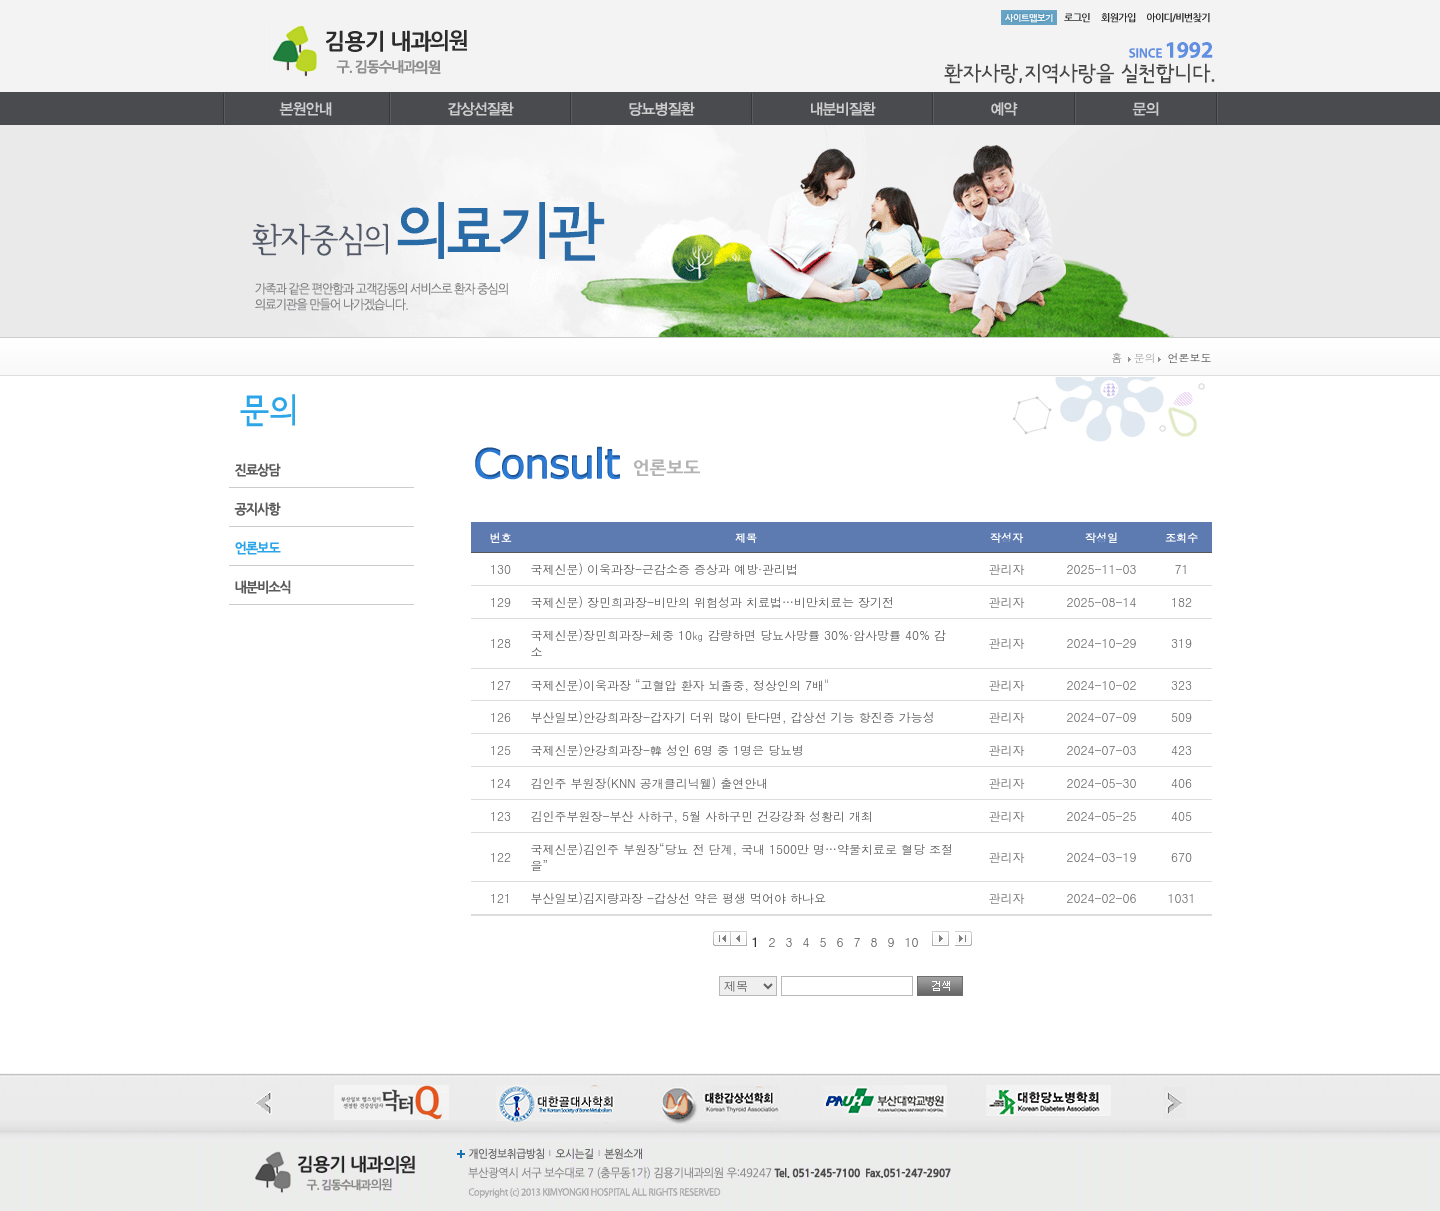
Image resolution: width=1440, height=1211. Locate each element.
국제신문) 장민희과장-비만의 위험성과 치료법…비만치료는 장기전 (713, 601)
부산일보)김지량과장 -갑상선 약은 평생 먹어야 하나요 (679, 897)
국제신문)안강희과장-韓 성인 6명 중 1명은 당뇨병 (668, 749)
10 (912, 939)
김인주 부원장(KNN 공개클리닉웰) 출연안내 (650, 782)
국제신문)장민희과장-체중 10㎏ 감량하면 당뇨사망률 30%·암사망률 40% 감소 (739, 643)
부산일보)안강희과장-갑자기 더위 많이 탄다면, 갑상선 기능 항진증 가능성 (733, 716)
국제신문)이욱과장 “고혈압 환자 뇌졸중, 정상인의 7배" (680, 684)
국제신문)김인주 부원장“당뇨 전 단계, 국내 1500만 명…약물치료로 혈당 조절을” (742, 857)
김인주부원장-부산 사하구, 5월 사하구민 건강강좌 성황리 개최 (702, 815)
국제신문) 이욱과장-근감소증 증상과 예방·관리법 (665, 568)
